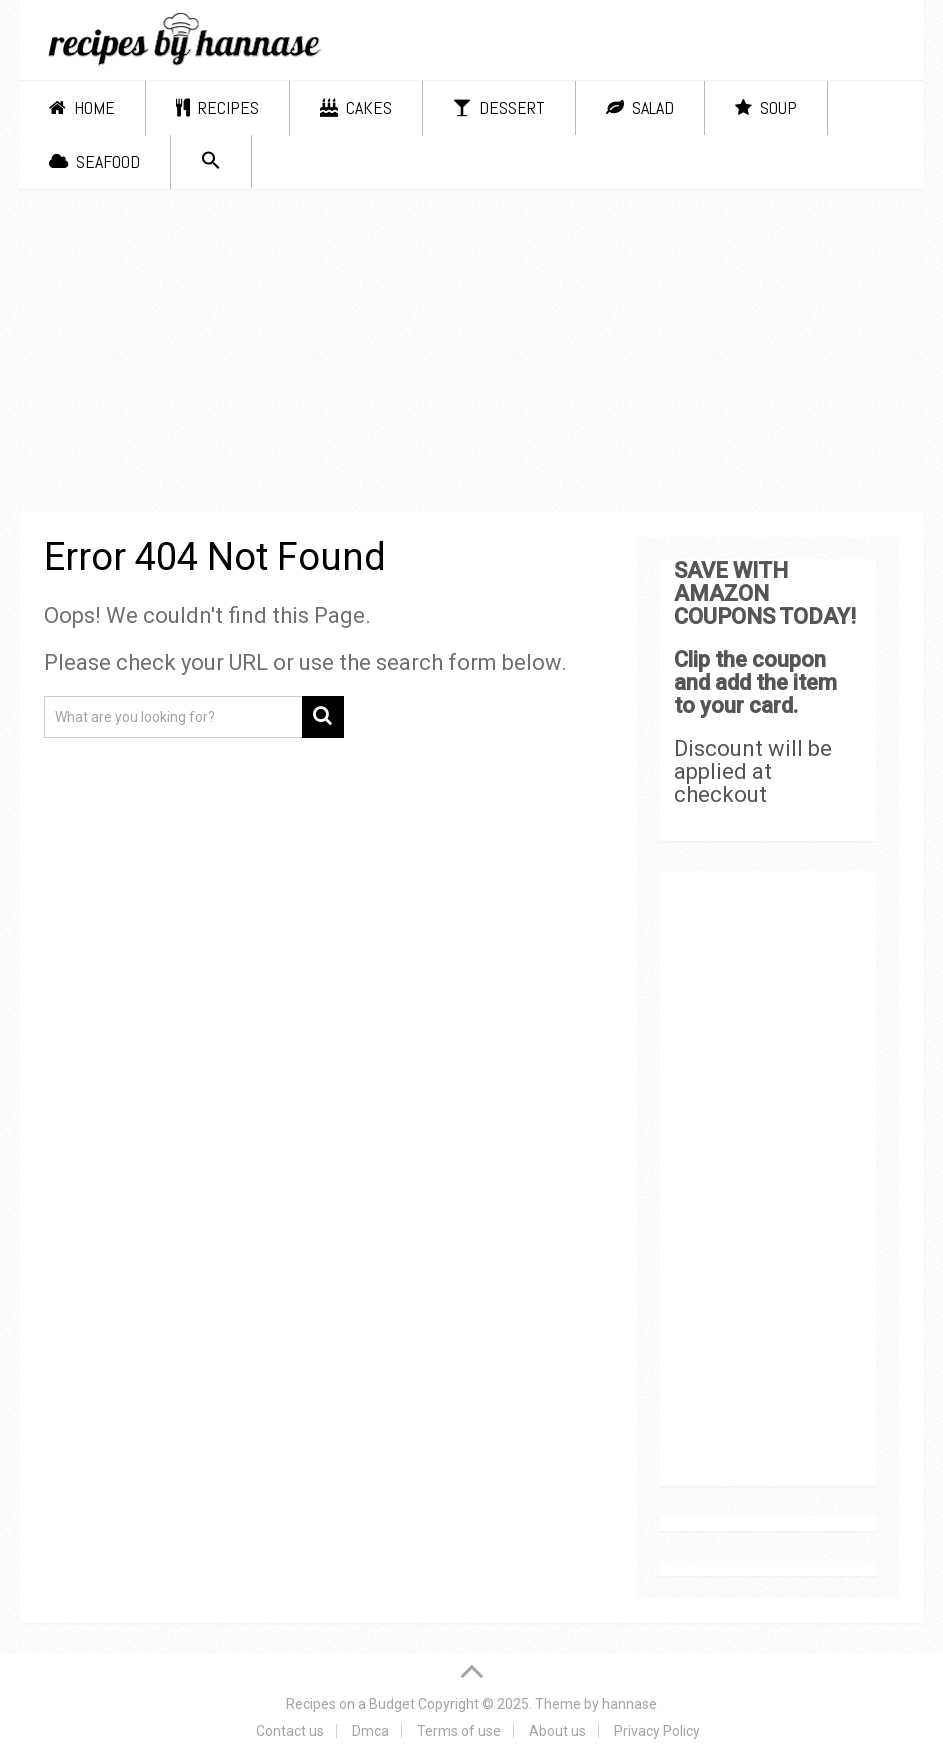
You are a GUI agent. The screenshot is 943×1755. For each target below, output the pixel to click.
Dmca (370, 1731)
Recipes (217, 107)
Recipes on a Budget (350, 1704)
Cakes (356, 107)
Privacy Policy (657, 1731)
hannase (629, 1704)
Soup (766, 107)
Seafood (94, 161)
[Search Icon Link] (211, 161)
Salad (640, 107)
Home (82, 107)
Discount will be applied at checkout (753, 771)
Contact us (290, 1731)
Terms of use (459, 1731)
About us (557, 1731)
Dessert (499, 107)
